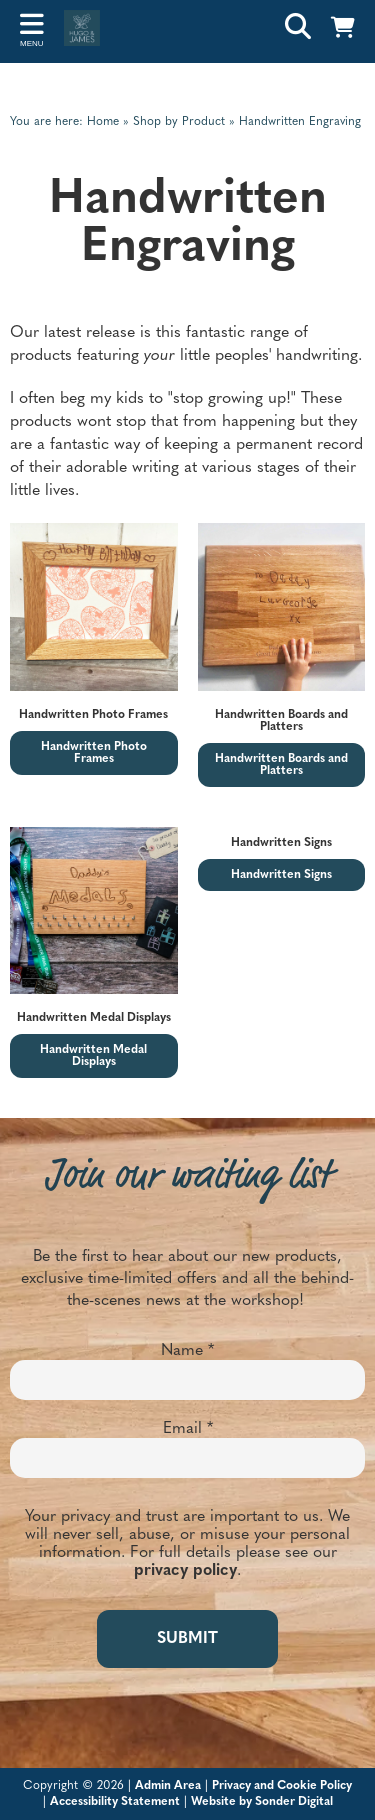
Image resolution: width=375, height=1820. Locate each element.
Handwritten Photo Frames (94, 753)
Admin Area (168, 1786)
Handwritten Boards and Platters (281, 765)
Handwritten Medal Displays (93, 1056)
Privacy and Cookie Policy (282, 1786)
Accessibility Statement (115, 1802)
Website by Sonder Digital (262, 1802)
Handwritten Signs (281, 875)
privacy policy (185, 1571)
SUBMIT (187, 1639)
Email (188, 1429)
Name (187, 1351)
